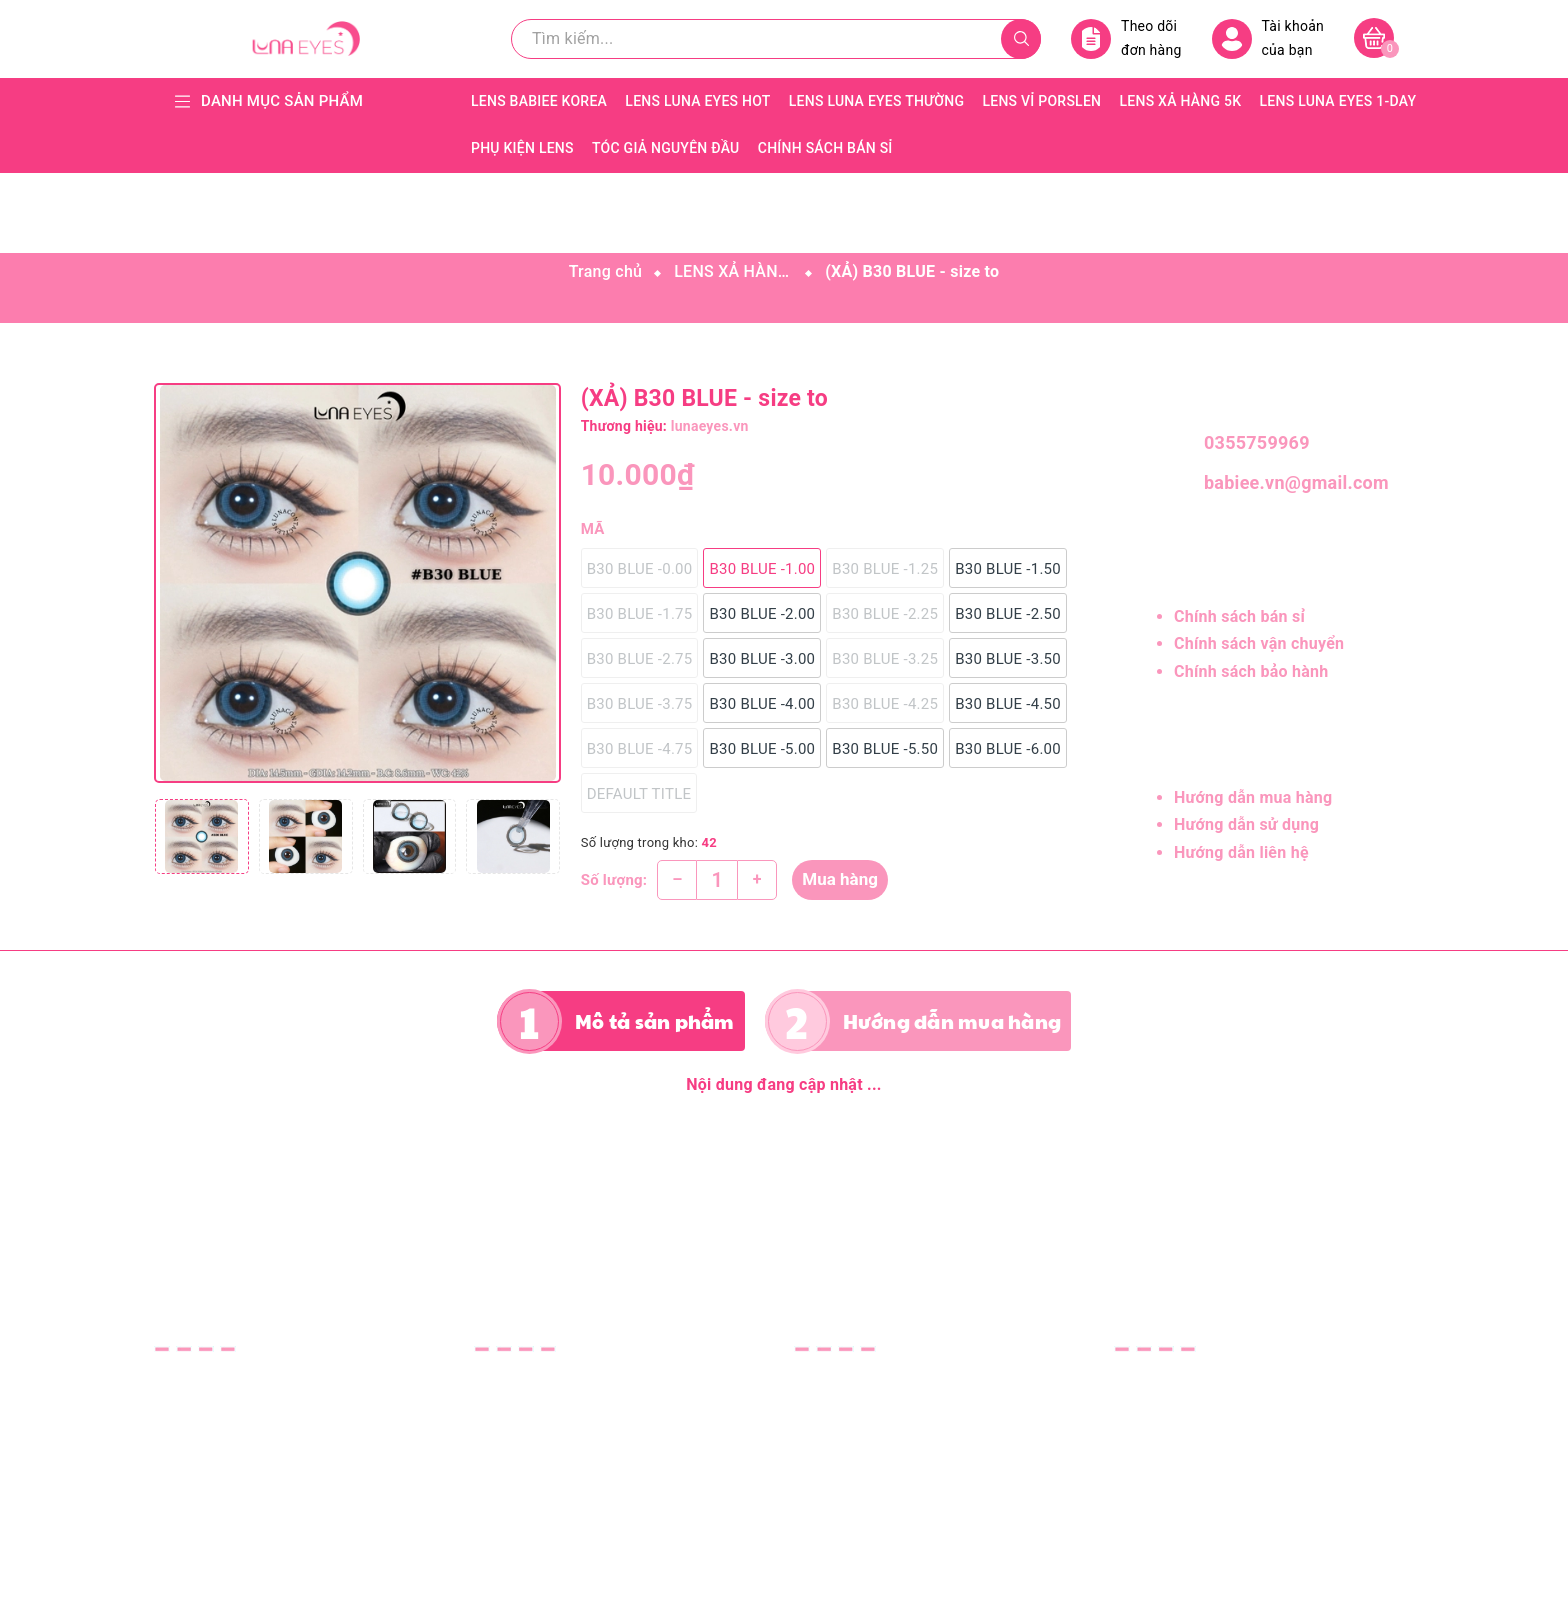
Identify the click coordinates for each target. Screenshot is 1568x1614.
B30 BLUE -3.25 (885, 659)
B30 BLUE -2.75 (640, 659)
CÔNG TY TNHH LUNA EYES (1216, 1380)
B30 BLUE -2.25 (885, 614)
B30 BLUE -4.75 (640, 749)
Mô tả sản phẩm (655, 1021)
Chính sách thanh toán (876, 1461)
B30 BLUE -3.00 (762, 659)
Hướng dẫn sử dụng (1246, 824)
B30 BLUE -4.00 (762, 704)
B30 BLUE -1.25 (885, 569)
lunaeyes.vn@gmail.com (295, 1481)
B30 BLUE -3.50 (1008, 659)
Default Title (639, 794)
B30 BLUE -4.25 (885, 704)
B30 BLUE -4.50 (1008, 704)
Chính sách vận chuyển (1259, 643)
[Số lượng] (717, 880)
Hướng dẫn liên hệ (1241, 852)
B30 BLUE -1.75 (640, 614)
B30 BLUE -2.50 (1008, 614)
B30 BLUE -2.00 (762, 614)
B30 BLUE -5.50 (885, 749)
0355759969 (1257, 442)
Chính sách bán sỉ (1239, 616)
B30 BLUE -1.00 (762, 569)
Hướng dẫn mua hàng (1253, 797)
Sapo (959, 1585)
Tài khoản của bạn (1268, 38)
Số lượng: (614, 880)
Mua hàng (840, 879)
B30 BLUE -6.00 (1008, 749)
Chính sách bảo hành (1251, 671)
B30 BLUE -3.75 (640, 704)
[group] (357, 583)
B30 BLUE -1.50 (1008, 569)
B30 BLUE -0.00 (640, 569)
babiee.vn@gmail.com (1289, 482)
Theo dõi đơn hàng (1126, 38)
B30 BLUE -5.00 (762, 749)
